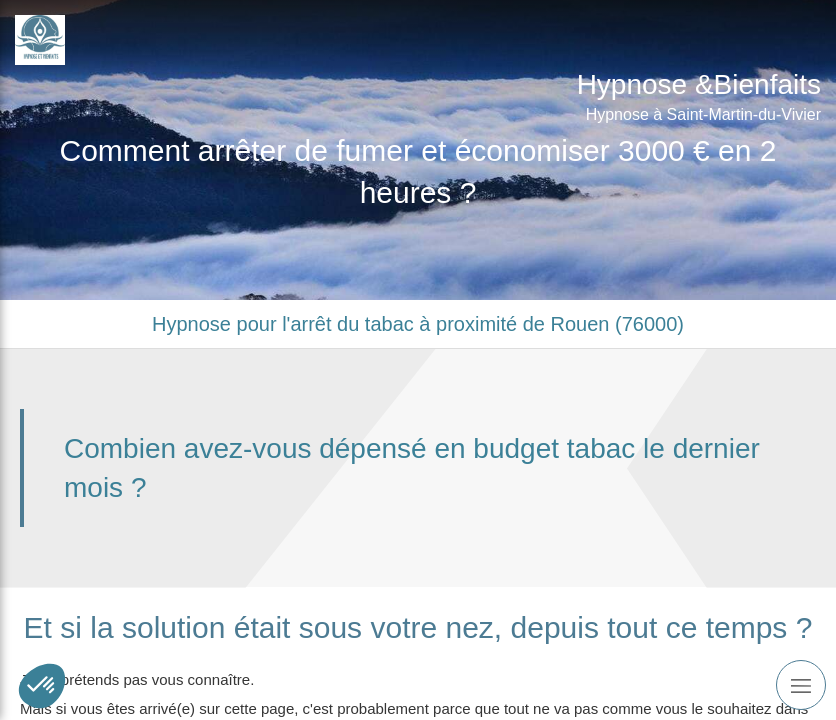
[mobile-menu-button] (801, 685)
